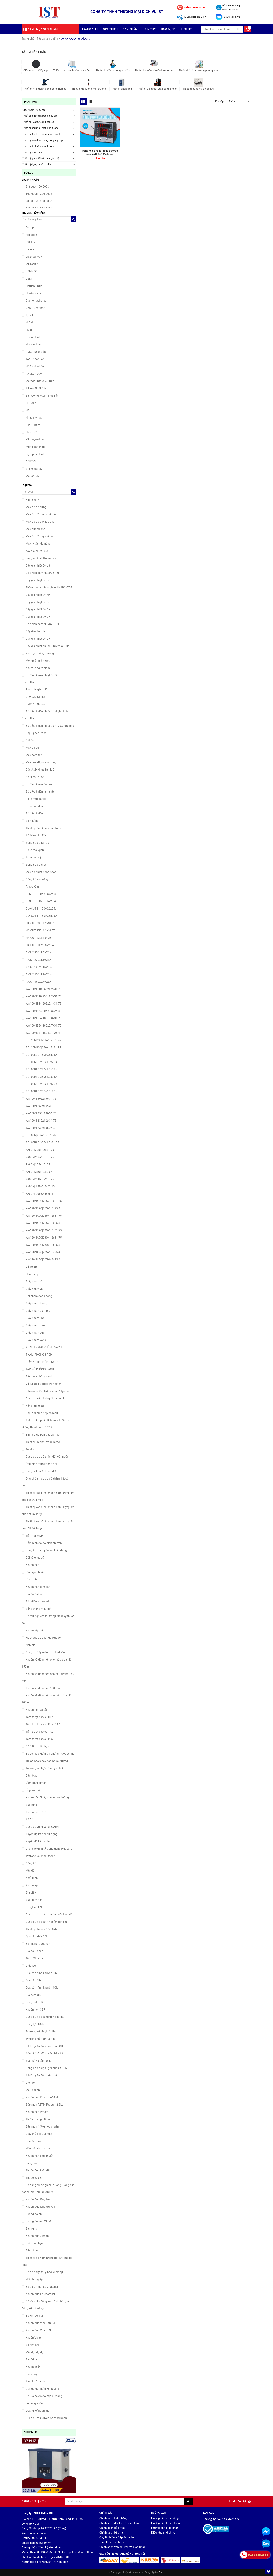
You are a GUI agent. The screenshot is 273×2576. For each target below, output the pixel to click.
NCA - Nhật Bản (35, 366)
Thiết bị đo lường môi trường (89, 84)
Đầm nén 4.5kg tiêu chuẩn (42, 2126)
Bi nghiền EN (33, 1907)
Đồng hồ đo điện (36, 864)
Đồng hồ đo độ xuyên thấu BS (44, 2053)
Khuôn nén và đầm (37, 1709)
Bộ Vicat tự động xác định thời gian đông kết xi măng (46, 2305)
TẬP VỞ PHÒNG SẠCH (39, 1369)
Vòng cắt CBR (34, 2002)
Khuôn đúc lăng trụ (37, 2199)
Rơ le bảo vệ (33, 857)
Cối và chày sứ (34, 1557)
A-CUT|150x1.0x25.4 (38, 974)
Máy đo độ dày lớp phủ (40, 521)
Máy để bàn (32, 747)
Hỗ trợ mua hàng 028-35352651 (231, 7)
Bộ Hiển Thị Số (34, 777)
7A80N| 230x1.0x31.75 (40, 1186)
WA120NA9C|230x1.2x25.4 (42, 1245)
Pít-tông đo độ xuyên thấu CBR (45, 2046)
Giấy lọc (30, 1965)
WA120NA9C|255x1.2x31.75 (43, 1215)
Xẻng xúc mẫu (34, 1405)
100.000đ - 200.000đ (38, 194)
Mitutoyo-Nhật (34, 439)
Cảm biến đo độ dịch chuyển (43, 1543)
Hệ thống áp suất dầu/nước (43, 1637)
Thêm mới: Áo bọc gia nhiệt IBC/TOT (48, 587)
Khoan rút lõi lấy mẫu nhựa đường (47, 1797)
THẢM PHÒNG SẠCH (38, 1354)
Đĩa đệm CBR (33, 1995)
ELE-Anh (30, 403)
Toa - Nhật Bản (34, 359)
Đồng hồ (30, 1863)
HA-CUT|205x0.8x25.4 (39, 945)
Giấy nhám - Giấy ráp (35, 66)
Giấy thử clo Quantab (38, 2134)
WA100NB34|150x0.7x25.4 (42, 1033)
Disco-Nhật (32, 337)
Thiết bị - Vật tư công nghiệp (113, 66)
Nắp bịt (30, 1645)
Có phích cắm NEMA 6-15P (42, 624)
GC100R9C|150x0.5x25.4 (41, 1054)
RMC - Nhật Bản (35, 351)
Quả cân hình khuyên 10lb (41, 1987)
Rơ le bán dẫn (34, 806)
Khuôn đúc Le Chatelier (40, 2294)
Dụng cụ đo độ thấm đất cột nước (47, 1456)
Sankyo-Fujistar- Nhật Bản (41, 395)
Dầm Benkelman (35, 1783)
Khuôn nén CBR (35, 2009)
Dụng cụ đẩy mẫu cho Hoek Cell (45, 1652)
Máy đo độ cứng (35, 507)
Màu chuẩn (32, 2090)
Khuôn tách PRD (35, 1812)
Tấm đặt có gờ (34, 1958)
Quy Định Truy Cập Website (116, 2537)
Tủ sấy (29, 1449)
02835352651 (41, 2538)
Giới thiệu (110, 29)
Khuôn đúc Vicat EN (38, 2330)
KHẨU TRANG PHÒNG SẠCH (43, 1347)
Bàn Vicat (31, 2359)
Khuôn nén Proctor (37, 2112)
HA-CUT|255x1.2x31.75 (40, 930)
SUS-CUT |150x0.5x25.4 (40, 901)
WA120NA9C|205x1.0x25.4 (42, 1252)
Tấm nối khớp (34, 1535)
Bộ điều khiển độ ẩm (38, 784)
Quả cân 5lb (33, 1980)
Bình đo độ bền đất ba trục (42, 1434)
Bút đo (29, 740)
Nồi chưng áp (34, 2279)
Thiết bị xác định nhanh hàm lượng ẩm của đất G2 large (48, 1510)
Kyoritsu (30, 315)
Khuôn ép (31, 1885)
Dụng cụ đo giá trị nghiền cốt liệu (46, 1921)
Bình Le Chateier (35, 2381)
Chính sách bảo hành (112, 2532)
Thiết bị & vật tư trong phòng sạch (199, 66)
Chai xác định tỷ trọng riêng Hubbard (48, 1848)
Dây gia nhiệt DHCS (37, 602)
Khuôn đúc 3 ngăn (37, 2236)
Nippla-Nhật (33, 344)
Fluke (28, 329)
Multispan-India (35, 446)
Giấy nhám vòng (35, 1340)
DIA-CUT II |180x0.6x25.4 (41, 908)
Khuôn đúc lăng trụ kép (40, 2206)
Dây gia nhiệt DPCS (37, 580)
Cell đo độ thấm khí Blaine (42, 2388)
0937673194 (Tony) (53, 2528)
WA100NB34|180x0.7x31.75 (43, 1025)
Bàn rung (31, 2228)
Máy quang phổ (35, 529)
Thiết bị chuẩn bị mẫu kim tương (154, 66)
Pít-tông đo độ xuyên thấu (41, 2075)
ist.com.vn (39, 2533)
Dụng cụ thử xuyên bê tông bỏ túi (46, 2418)
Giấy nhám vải (34, 1288)
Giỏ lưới (30, 2082)
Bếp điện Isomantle (37, 1601)
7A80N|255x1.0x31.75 (39, 1157)
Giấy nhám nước (35, 1325)
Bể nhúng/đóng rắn (37, 1943)
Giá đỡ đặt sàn (34, 1594)
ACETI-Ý (30, 461)
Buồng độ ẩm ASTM (38, 2221)
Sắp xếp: (219, 101)
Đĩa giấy (30, 1892)
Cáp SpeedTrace (35, 733)
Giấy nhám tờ (33, 1281)
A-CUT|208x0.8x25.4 (38, 967)
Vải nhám (31, 1267)
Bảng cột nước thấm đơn (41, 1471)
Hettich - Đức (33, 286)
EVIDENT (31, 242)
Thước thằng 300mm (38, 2119)
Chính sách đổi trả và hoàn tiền (119, 2523)
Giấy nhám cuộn (35, 1332)
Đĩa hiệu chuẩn (35, 1572)
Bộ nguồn (31, 820)
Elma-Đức (31, 432)
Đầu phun (31, 2250)
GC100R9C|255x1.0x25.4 (41, 1062)
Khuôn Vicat (33, 2337)
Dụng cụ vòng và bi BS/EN (42, 1826)
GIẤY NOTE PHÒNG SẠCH (41, 1362)
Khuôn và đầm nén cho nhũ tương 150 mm (48, 1677)
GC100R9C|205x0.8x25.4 (41, 1091)
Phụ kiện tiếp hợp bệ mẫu (41, 1413)
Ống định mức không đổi (41, 1464)
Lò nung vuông (34, 2403)
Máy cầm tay (33, 755)
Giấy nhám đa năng (37, 1310)
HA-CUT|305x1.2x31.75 (40, 923)
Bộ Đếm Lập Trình (36, 835)
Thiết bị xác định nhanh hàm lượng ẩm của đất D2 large (48, 1525)
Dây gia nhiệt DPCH (37, 638)
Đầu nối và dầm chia (38, 2060)
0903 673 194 (194, 7)
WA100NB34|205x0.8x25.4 (42, 1011)
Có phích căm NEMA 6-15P (42, 573)
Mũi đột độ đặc (35, 2352)
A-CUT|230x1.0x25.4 (38, 959)
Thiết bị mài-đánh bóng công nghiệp (44, 84)
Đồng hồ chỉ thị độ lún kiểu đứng (46, 1550)
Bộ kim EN (32, 2345)
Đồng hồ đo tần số (37, 842)
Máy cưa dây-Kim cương (40, 762)
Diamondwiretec (35, 300)
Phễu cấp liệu (34, 2243)
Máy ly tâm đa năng (38, 543)
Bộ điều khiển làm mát (39, 791)
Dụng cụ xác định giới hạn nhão (45, 1398)
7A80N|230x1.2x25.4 (38, 1171)
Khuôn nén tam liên (37, 1586)
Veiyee (29, 249)
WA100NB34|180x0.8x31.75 (43, 1018)
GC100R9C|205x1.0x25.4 (41, 1084)
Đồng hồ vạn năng (37, 879)
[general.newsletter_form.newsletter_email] (124, 2501)
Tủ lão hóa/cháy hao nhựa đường (46, 1761)
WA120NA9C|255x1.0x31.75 (43, 1201)
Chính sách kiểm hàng (113, 2518)
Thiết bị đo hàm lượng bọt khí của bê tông (47, 2261)
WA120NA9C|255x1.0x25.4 (42, 1208)
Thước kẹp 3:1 (34, 2177)
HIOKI (29, 322)
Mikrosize (31, 264)
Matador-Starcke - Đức (39, 381)
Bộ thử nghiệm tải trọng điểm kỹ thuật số (48, 1619)
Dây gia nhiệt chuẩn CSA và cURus (47, 646)
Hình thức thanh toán (112, 2542)
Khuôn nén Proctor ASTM (41, 2097)
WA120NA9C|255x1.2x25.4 (42, 1223)
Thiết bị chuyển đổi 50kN (41, 1929)
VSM (28, 278)
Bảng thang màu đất (38, 1608)
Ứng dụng (168, 29)
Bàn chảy (31, 2374)
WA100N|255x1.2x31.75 (40, 1106)
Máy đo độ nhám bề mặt (41, 514)
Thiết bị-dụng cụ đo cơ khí (198, 84)
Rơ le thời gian (34, 850)
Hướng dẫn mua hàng (165, 2518)
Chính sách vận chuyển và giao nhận (122, 2547)
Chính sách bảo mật (112, 2528)
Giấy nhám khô (35, 1318)
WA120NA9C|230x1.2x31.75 (43, 1237)
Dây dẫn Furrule (35, 631)
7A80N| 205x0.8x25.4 (39, 1193)
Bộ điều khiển (34, 813)
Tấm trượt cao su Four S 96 (42, 1724)
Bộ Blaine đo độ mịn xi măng (43, 2396)
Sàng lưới (31, 2163)
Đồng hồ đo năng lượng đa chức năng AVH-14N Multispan (100, 152)
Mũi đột (30, 1870)
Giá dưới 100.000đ (37, 186)
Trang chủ (90, 29)
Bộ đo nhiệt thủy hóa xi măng (44, 2272)
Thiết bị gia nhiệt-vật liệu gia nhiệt (157, 84)
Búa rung (31, 1804)
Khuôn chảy (33, 2366)
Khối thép (31, 1878)
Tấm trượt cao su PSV (39, 1739)
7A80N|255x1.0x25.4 (38, 1164)
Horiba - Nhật (34, 293)
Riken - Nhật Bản (36, 388)
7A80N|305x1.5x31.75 (39, 1150)
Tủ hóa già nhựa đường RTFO (44, 1768)
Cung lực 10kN (34, 2024)
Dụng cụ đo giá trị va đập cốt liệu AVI (49, 1914)
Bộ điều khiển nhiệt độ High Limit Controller (45, 715)
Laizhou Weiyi (34, 256)
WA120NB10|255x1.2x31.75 (43, 989)
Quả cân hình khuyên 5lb (41, 1973)
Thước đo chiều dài (37, 2170)
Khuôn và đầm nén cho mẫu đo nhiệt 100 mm (47, 1699)
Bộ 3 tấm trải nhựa (37, 1746)
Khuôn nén (32, 1565)
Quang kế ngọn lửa (37, 2410)
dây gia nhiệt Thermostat (41, 558)
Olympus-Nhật (34, 454)
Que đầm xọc (33, 2141)
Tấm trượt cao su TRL (39, 1731)
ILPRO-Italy (32, 425)
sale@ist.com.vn (231, 16)
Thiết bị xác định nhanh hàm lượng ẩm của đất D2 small (48, 1496)
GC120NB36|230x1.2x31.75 (43, 1047)
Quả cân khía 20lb (36, 1936)
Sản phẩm (131, 29)
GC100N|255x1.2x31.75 (40, 1135)
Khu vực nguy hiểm (37, 668)
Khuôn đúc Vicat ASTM (40, 2323)
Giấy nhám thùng (36, 1303)
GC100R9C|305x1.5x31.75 (42, 1142)
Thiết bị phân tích (121, 84)
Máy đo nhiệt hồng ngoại (41, 872)
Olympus (31, 227)
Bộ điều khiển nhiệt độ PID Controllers (49, 725)
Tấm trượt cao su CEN (39, 1717)
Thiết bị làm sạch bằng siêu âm (72, 66)
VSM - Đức (32, 271)
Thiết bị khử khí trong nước (42, 1442)
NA (27, 410)
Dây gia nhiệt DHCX (37, 609)
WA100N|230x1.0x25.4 (40, 1128)
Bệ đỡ (29, 1819)
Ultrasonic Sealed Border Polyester (47, 1391)
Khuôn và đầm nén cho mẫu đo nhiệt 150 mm (47, 1663)
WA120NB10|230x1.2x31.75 (43, 996)
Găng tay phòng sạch (39, 1376)
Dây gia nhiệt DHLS (37, 565)
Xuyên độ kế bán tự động (41, 1834)
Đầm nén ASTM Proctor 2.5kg (44, 2104)
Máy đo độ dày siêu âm (40, 536)
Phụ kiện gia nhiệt (36, 689)
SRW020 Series (35, 696)
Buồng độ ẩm (34, 2214)
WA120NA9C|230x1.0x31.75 (43, 1230)
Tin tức (150, 29)
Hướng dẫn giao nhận (164, 2528)
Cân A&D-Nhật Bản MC (39, 769)
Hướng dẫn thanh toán (165, 2523)
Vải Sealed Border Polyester (43, 1383)
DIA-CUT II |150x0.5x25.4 (41, 916)
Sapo (162, 2572)
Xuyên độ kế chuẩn (37, 1841)
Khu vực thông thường (39, 653)
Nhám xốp (32, 1274)
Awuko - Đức (33, 373)
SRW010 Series (35, 704)
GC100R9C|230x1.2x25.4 (41, 1069)
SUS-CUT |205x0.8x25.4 (40, 894)
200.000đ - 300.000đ (38, 201)
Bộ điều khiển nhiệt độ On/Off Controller (43, 679)
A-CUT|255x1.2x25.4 (38, 952)
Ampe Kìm (32, 886)
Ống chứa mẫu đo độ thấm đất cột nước (45, 1482)
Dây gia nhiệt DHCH (38, 616)
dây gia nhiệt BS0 (36, 551)
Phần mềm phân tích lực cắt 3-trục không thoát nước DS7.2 (46, 1424)
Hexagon (31, 234)
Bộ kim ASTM (34, 2315)
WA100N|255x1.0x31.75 (40, 1113)
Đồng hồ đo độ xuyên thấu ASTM (46, 2068)
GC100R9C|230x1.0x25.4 (41, 1076)
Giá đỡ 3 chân (34, 1951)
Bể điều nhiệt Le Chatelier (41, 2286)
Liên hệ (186, 29)
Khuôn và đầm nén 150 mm (43, 1688)
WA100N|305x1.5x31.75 (40, 1098)
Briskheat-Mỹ (33, 468)
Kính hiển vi (32, 499)
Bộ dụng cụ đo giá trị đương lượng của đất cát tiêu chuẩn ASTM (48, 2188)
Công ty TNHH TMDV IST (222, 2519)
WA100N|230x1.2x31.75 (40, 1120)
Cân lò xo (31, 1775)
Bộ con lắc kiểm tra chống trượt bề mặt (50, 1753)
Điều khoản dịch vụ (163, 2532)
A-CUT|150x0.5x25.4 (38, 981)
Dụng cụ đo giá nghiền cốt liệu (44, 2017)
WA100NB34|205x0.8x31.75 (43, 1003)
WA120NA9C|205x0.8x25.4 (42, 1259)
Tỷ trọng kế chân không (40, 1856)
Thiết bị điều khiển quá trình (43, 828)
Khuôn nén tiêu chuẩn (39, 2155)
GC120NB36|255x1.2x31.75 (43, 1040)
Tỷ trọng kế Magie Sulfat (41, 2031)
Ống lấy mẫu (33, 1790)
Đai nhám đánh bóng (38, 1296)
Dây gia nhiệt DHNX (38, 594)
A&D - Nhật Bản (35, 308)
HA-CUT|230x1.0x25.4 (39, 937)
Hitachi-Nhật (33, 417)
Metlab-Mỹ (32, 476)
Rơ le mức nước (35, 799)
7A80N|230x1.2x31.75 (39, 1179)
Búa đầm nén (33, 1900)
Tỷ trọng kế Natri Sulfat (40, 2038)
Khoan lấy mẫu (35, 1630)
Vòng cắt (31, 1579)
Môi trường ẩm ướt (37, 660)
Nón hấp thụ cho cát (38, 2148)
